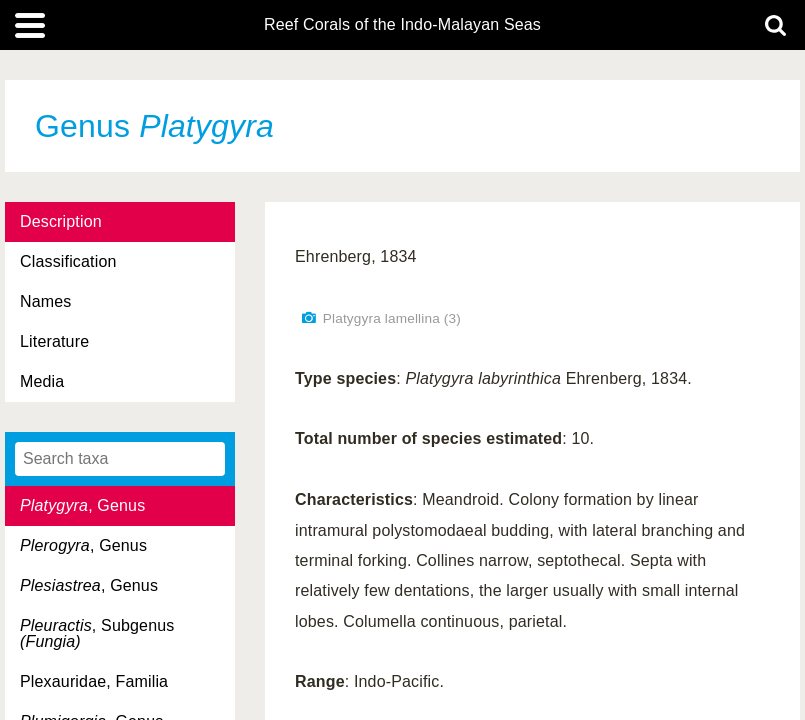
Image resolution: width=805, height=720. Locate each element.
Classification (68, 261)
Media (42, 381)
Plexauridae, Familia (94, 681)
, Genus (82, 505)
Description (61, 221)
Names (45, 301)
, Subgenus (97, 633)
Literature (54, 341)
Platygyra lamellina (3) (392, 318)
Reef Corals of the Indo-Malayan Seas (402, 25)
